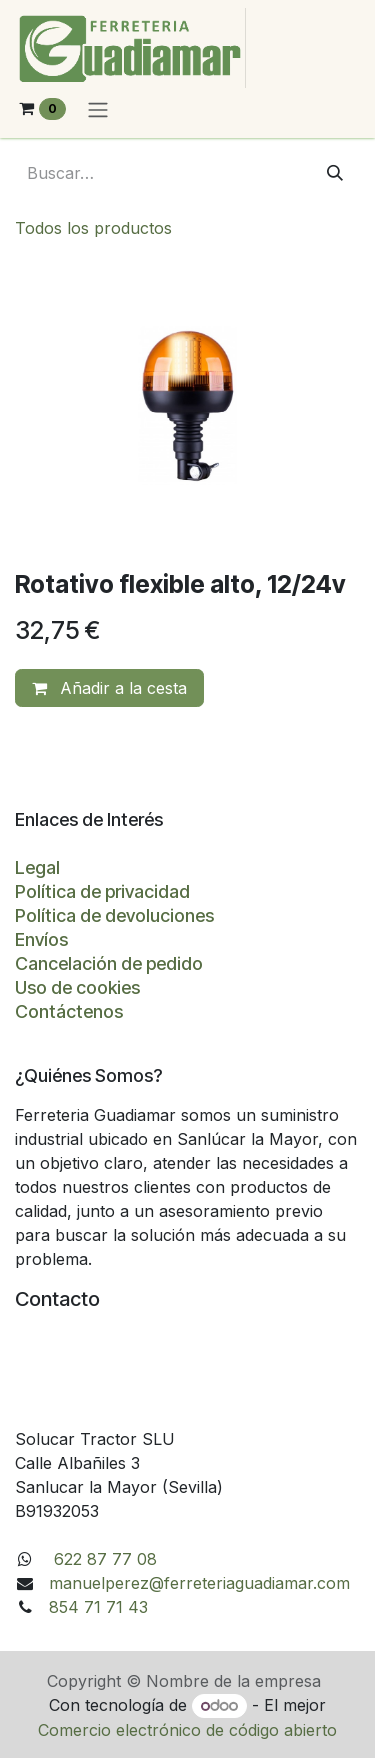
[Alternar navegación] (98, 109)
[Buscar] (335, 173)
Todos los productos (93, 228)
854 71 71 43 (98, 1607)
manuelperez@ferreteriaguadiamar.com (199, 1583)
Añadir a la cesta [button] (109, 688)
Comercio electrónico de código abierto (187, 1730)
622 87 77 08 (103, 1559)
